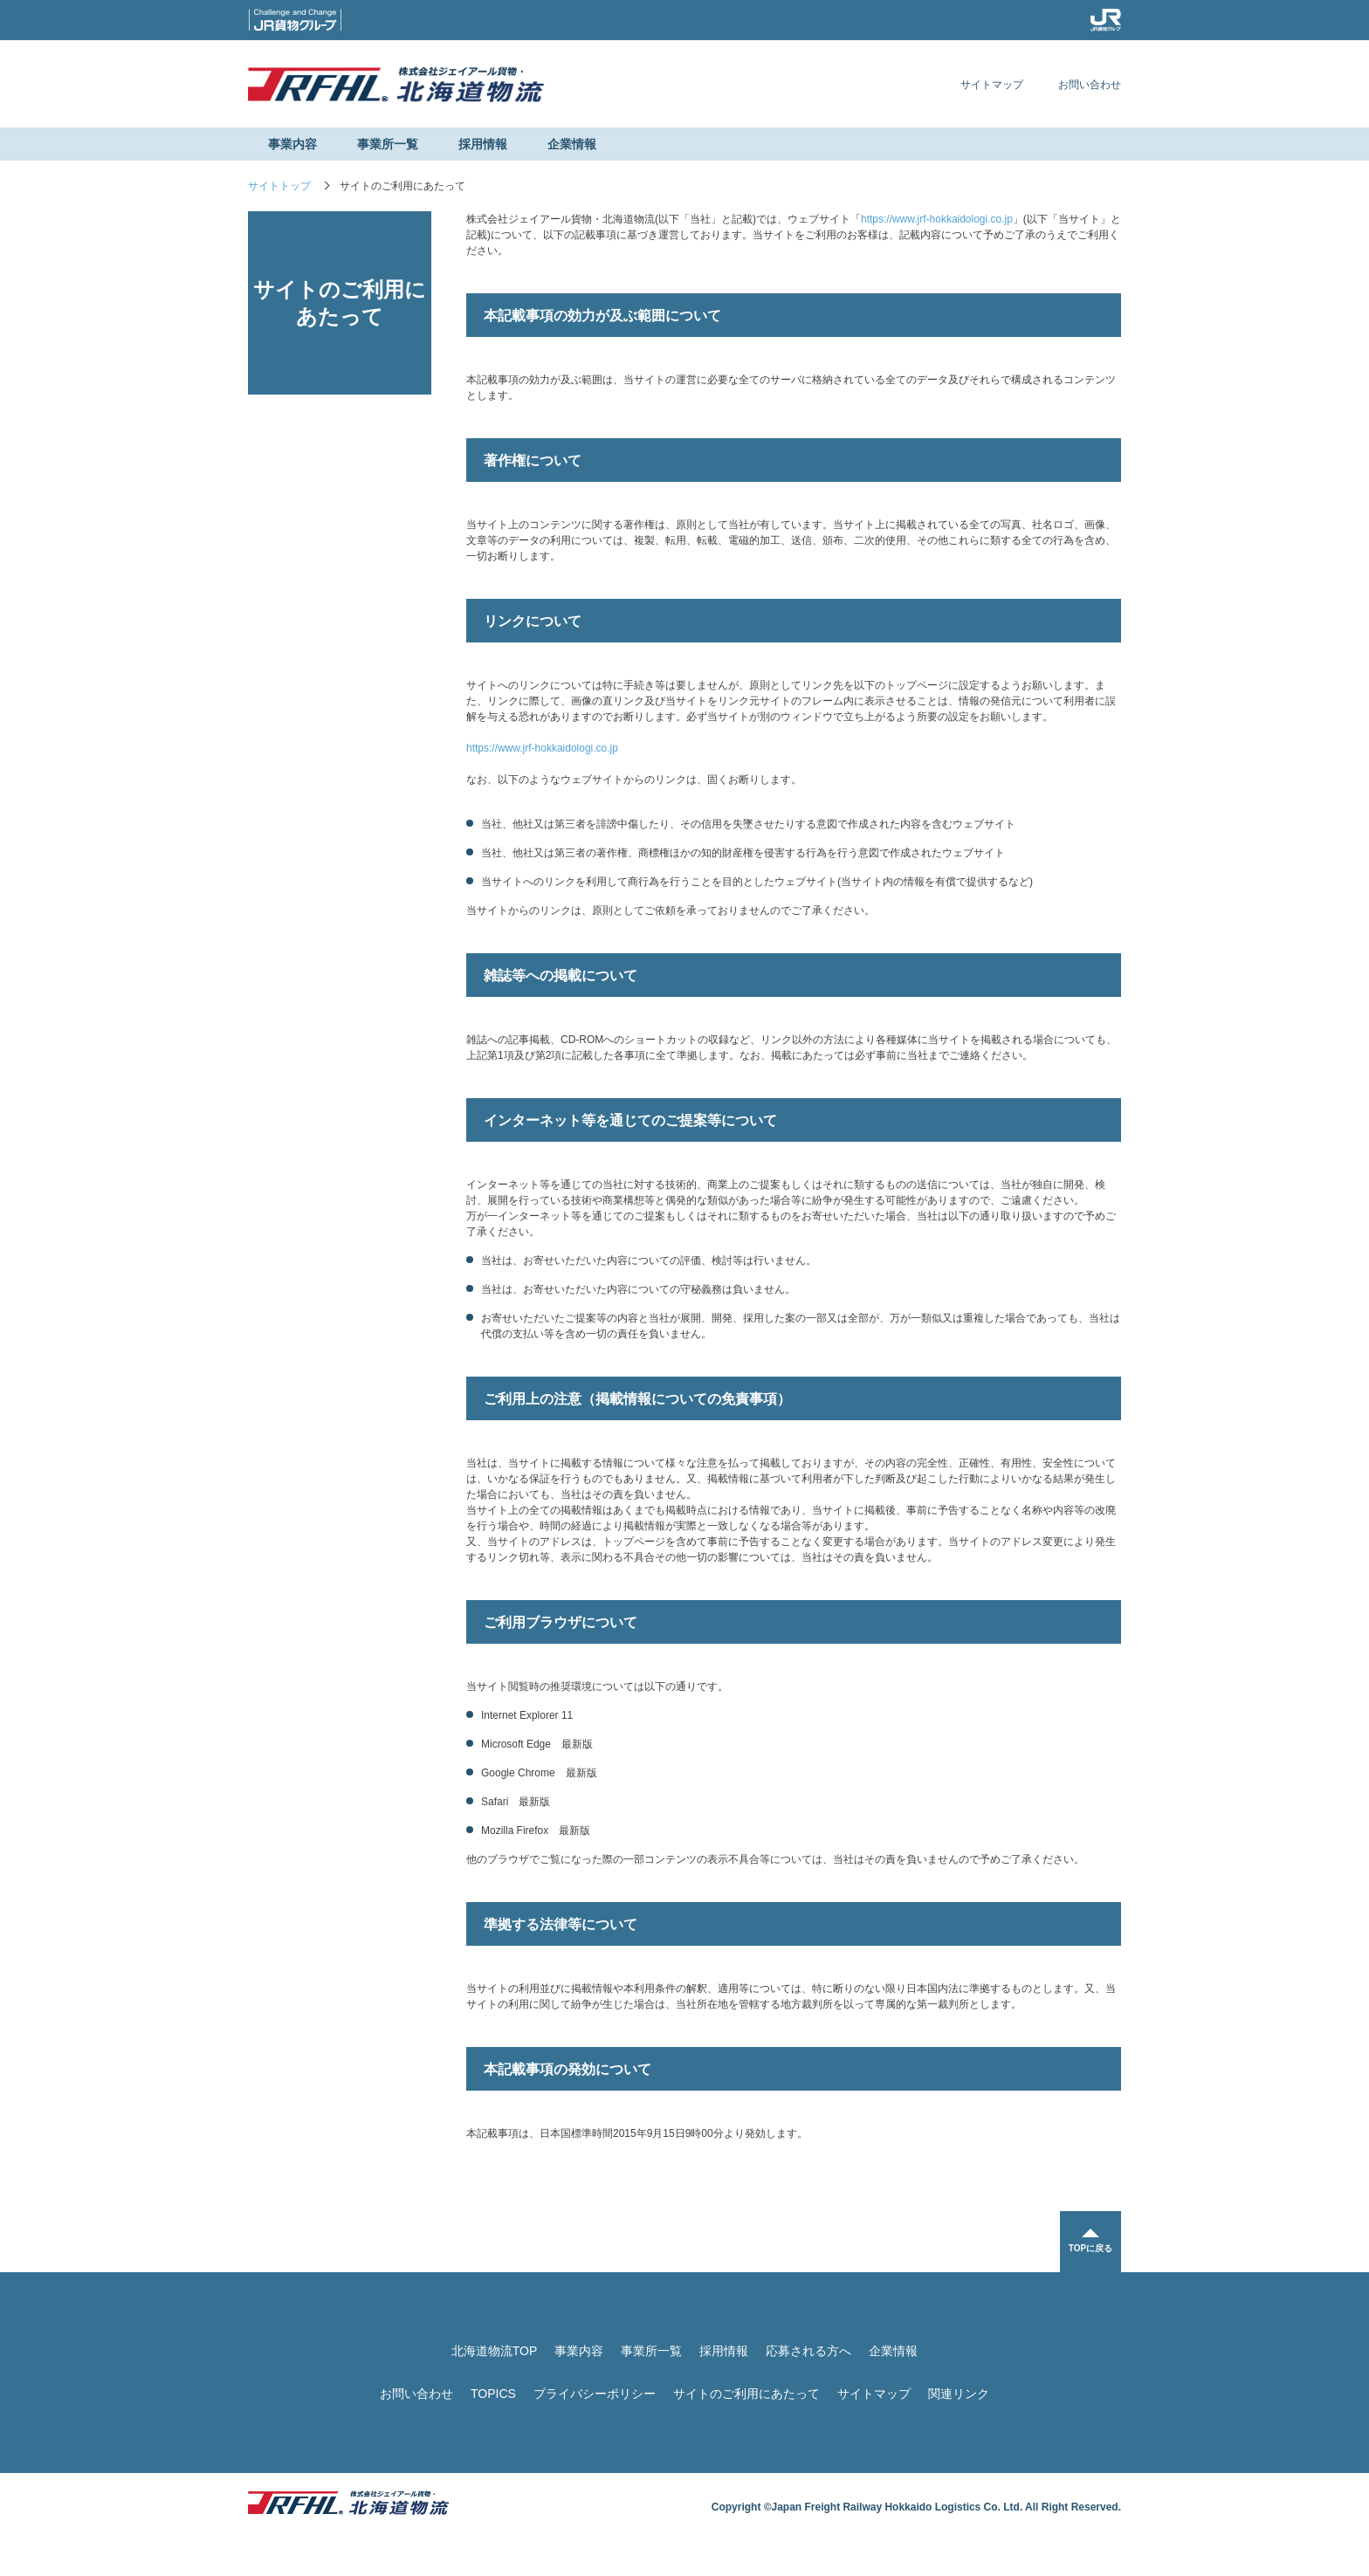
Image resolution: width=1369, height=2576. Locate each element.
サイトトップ (279, 186)
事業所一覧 (387, 144)
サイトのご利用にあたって (746, 2394)
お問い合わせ (1089, 85)
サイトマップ (991, 85)
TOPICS (493, 2394)
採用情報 (482, 144)
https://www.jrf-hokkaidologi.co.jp (937, 219)
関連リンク (958, 2394)
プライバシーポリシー (594, 2394)
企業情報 (571, 144)
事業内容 (292, 144)
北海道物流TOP (494, 2351)
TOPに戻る (1090, 2248)
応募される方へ (808, 2351)
